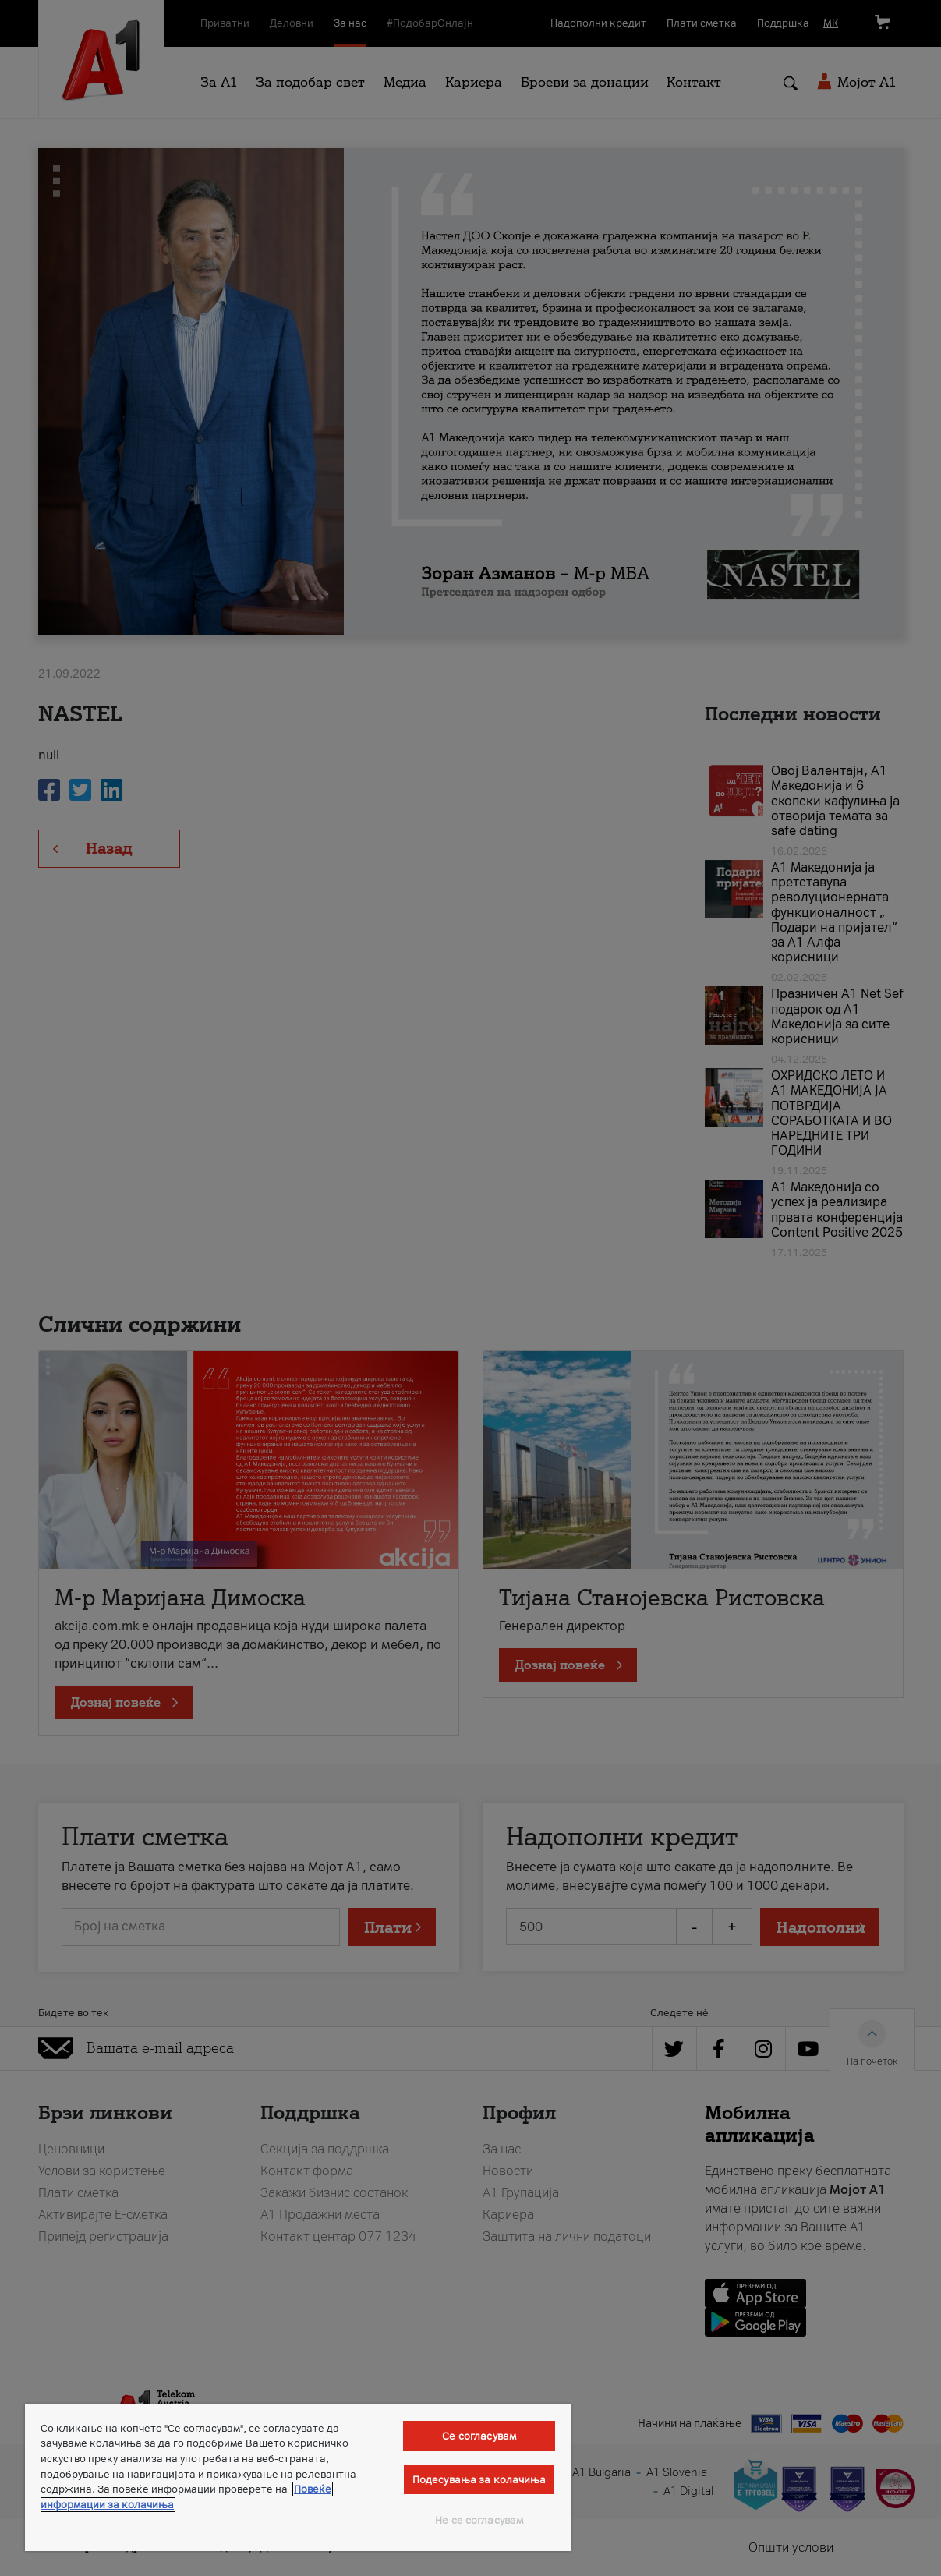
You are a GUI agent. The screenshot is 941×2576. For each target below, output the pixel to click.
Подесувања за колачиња (479, 2480)
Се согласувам (479, 2436)
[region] (298, 2477)
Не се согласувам (479, 2520)
